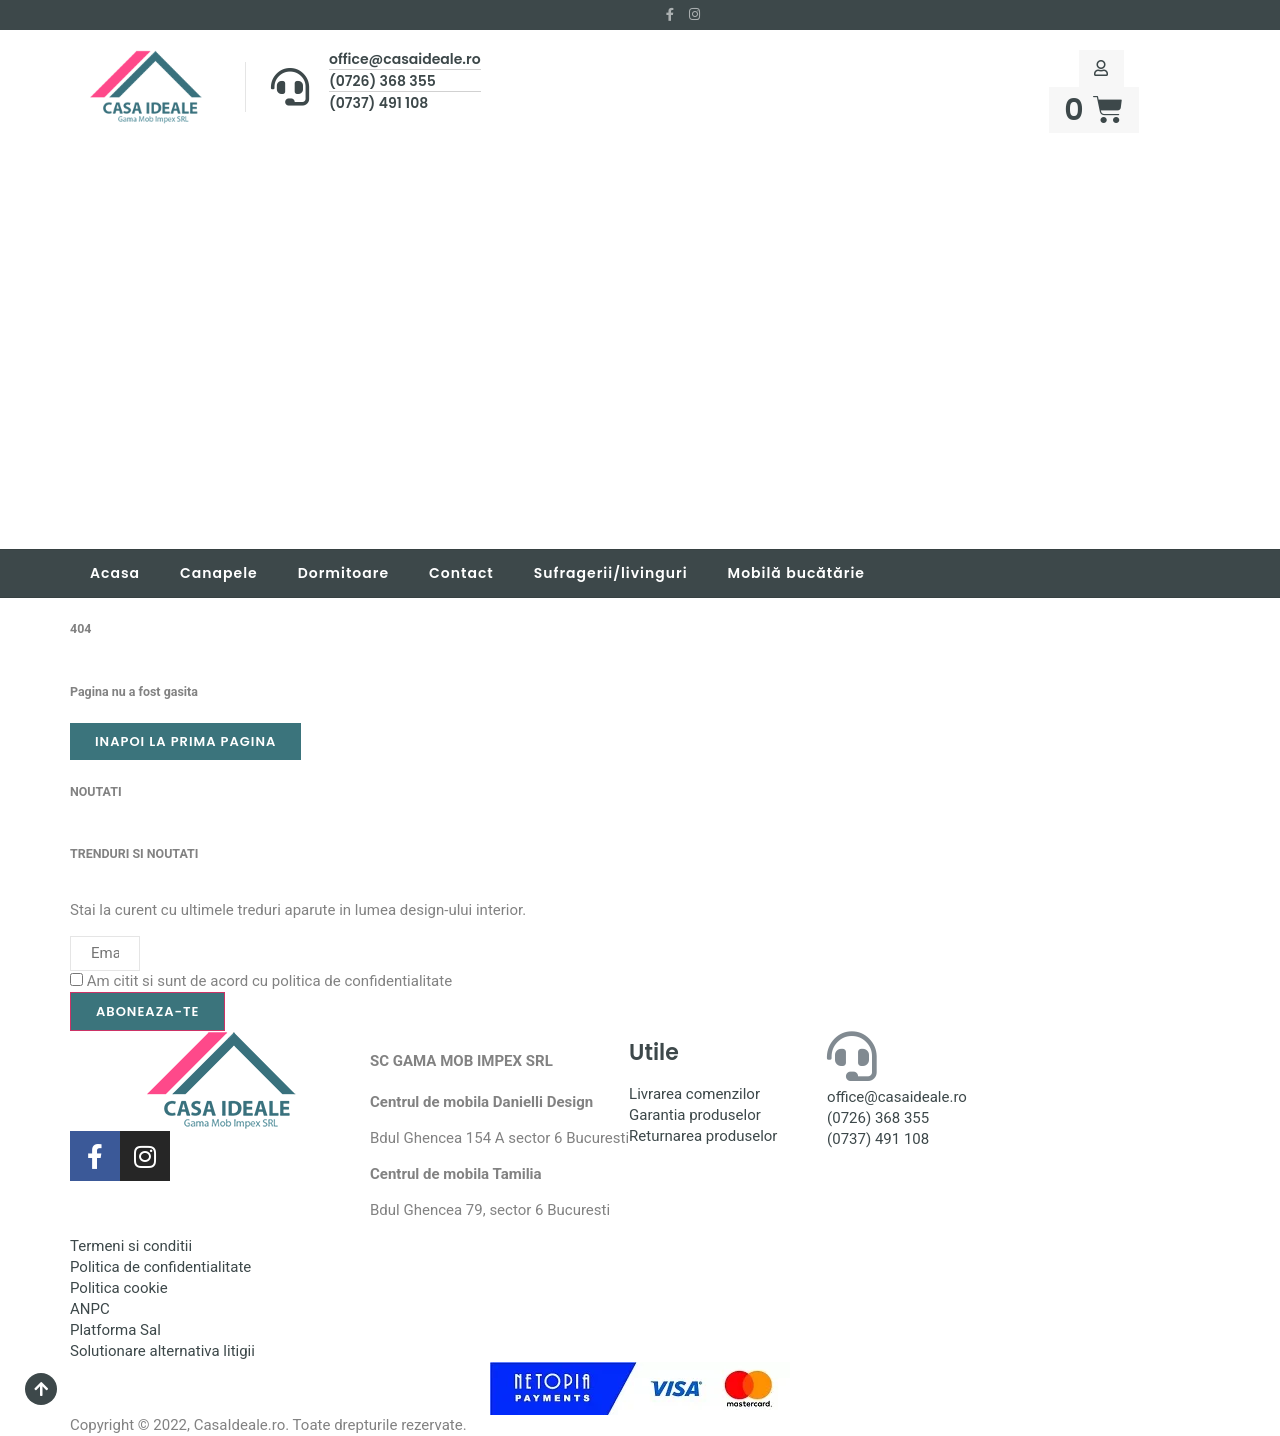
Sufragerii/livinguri (611, 573)
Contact (461, 573)
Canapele (219, 573)
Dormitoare (343, 573)
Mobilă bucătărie (796, 573)
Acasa (115, 573)
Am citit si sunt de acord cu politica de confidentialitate (269, 981)
